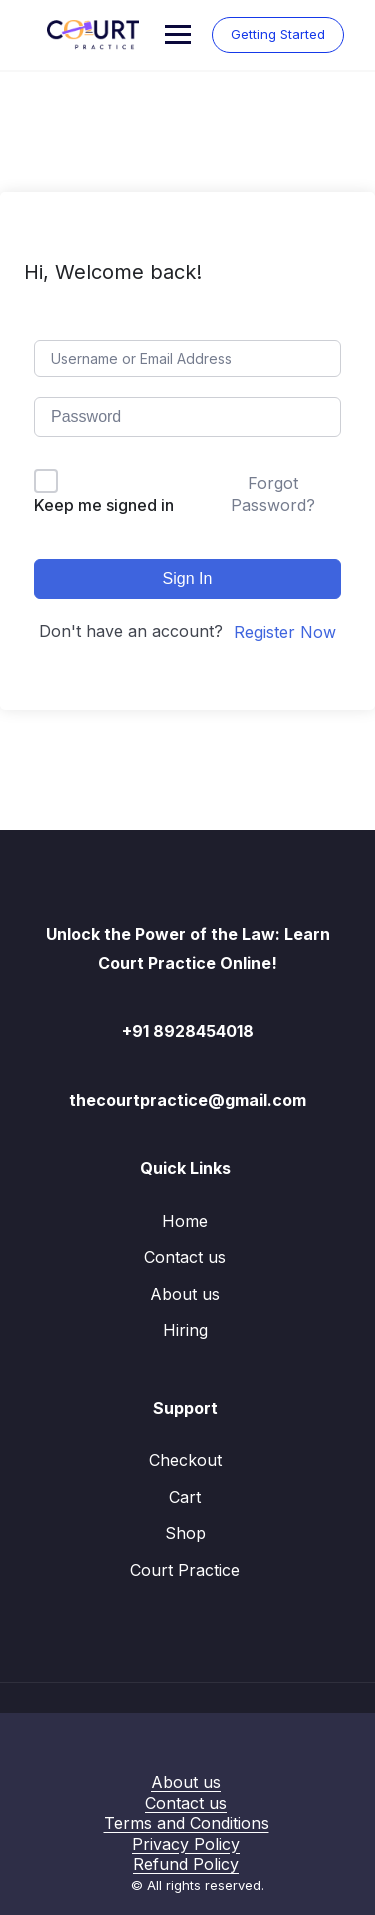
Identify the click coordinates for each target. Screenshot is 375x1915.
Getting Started (278, 34)
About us (185, 1294)
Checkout (185, 1460)
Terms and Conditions (186, 1823)
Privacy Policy (186, 1844)
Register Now (285, 632)
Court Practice (185, 1570)
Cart (185, 1497)
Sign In (188, 578)
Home (185, 1221)
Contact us (185, 1257)
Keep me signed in (104, 505)
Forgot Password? (273, 494)
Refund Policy (186, 1864)
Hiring (185, 1330)
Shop (185, 1533)
